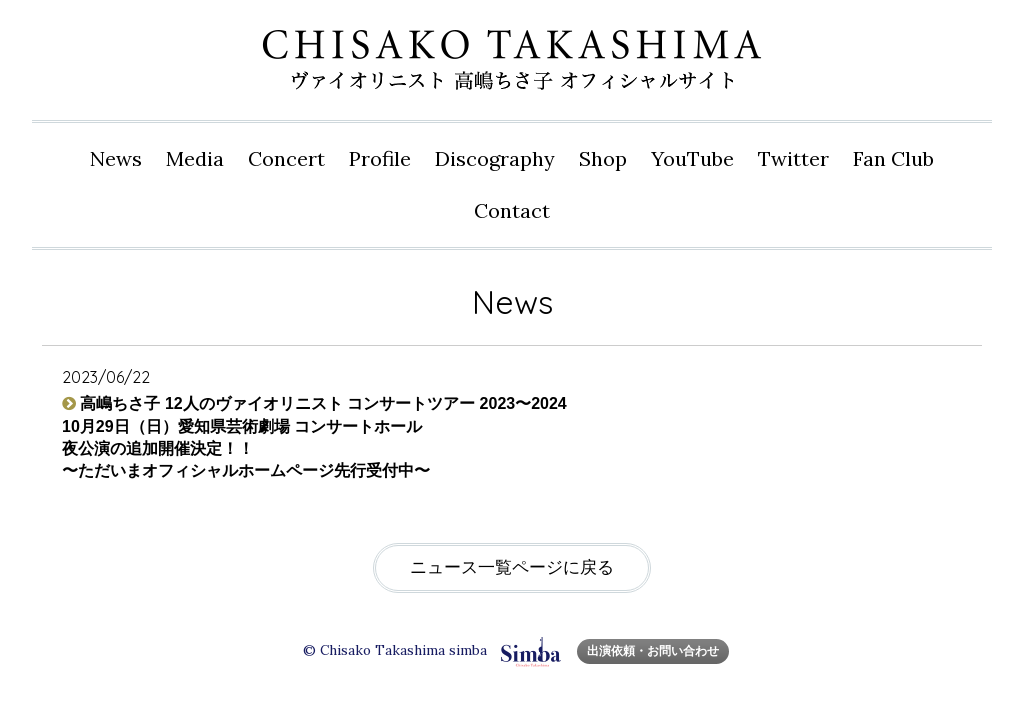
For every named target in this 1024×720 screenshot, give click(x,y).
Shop (603, 158)
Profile (380, 158)
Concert (286, 158)
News (116, 158)
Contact (512, 210)
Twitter (793, 158)
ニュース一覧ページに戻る (512, 567)
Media (195, 158)
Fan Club (893, 158)
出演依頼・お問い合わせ (653, 650)
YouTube (692, 158)
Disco (495, 159)
